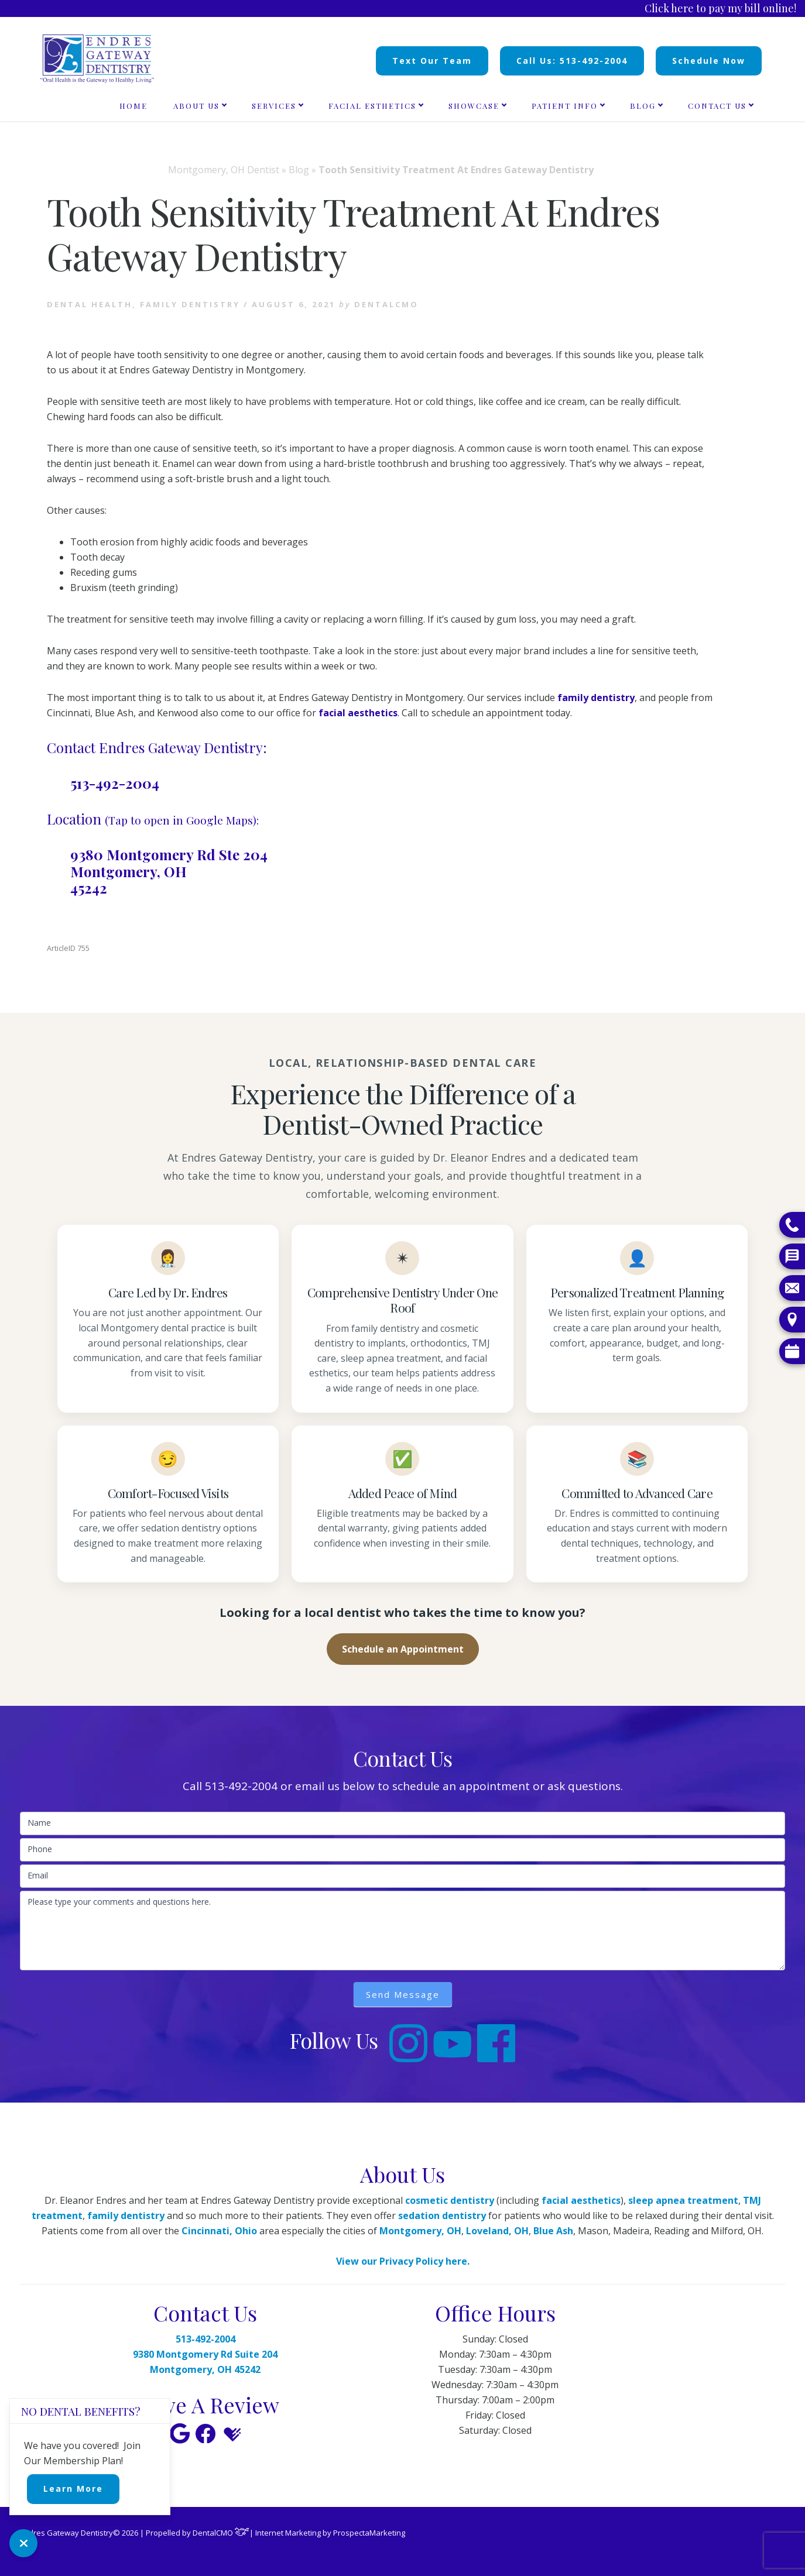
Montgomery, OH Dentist (223, 169)
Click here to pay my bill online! (720, 8)
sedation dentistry (442, 2215)
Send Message (403, 1994)
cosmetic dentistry (449, 2200)
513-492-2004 (114, 783)
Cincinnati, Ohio (219, 2230)
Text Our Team (432, 60)
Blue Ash (553, 2230)
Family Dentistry (190, 304)
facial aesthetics (358, 712)
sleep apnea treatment (683, 2200)
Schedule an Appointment (403, 1649)
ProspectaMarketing (369, 2532)
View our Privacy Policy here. (403, 2261)
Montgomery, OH (420, 2230)
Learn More (73, 2488)
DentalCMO (221, 2532)
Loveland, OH (497, 2230)
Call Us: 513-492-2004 (572, 60)
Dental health (89, 304)
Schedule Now (708, 60)
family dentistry (596, 697)
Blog (299, 169)
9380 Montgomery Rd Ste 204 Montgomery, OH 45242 (169, 871)
